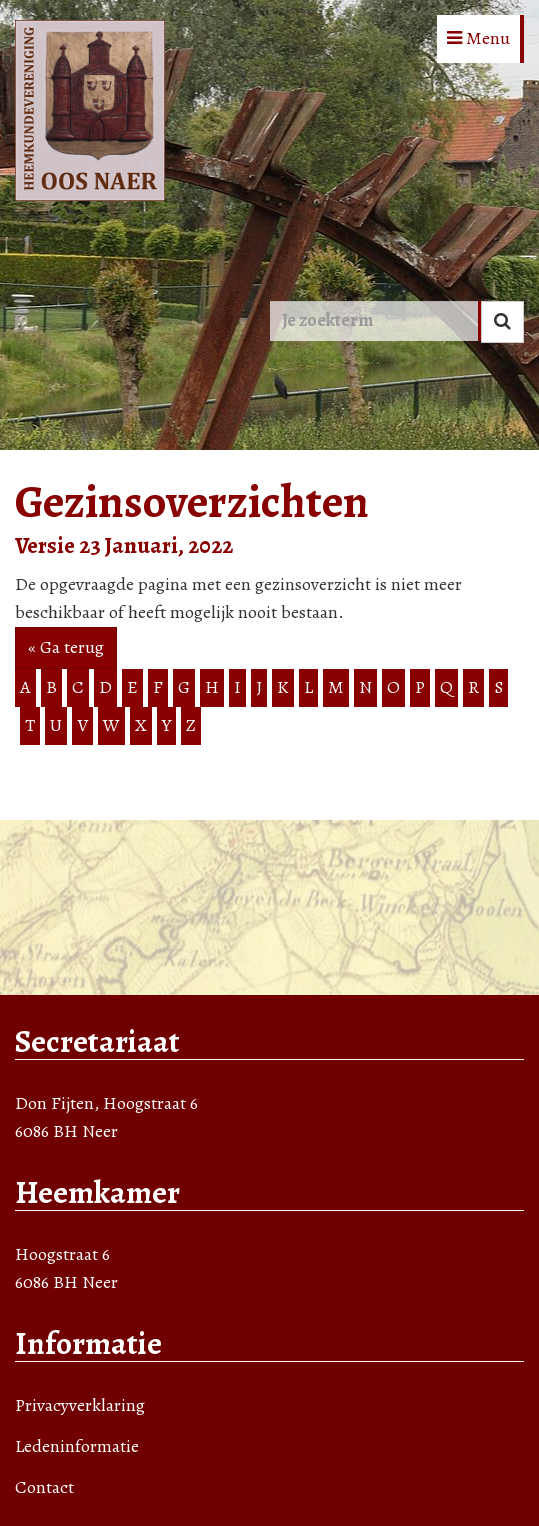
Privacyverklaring (80, 1405)
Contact (44, 1487)
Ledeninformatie (77, 1446)
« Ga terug (66, 647)
